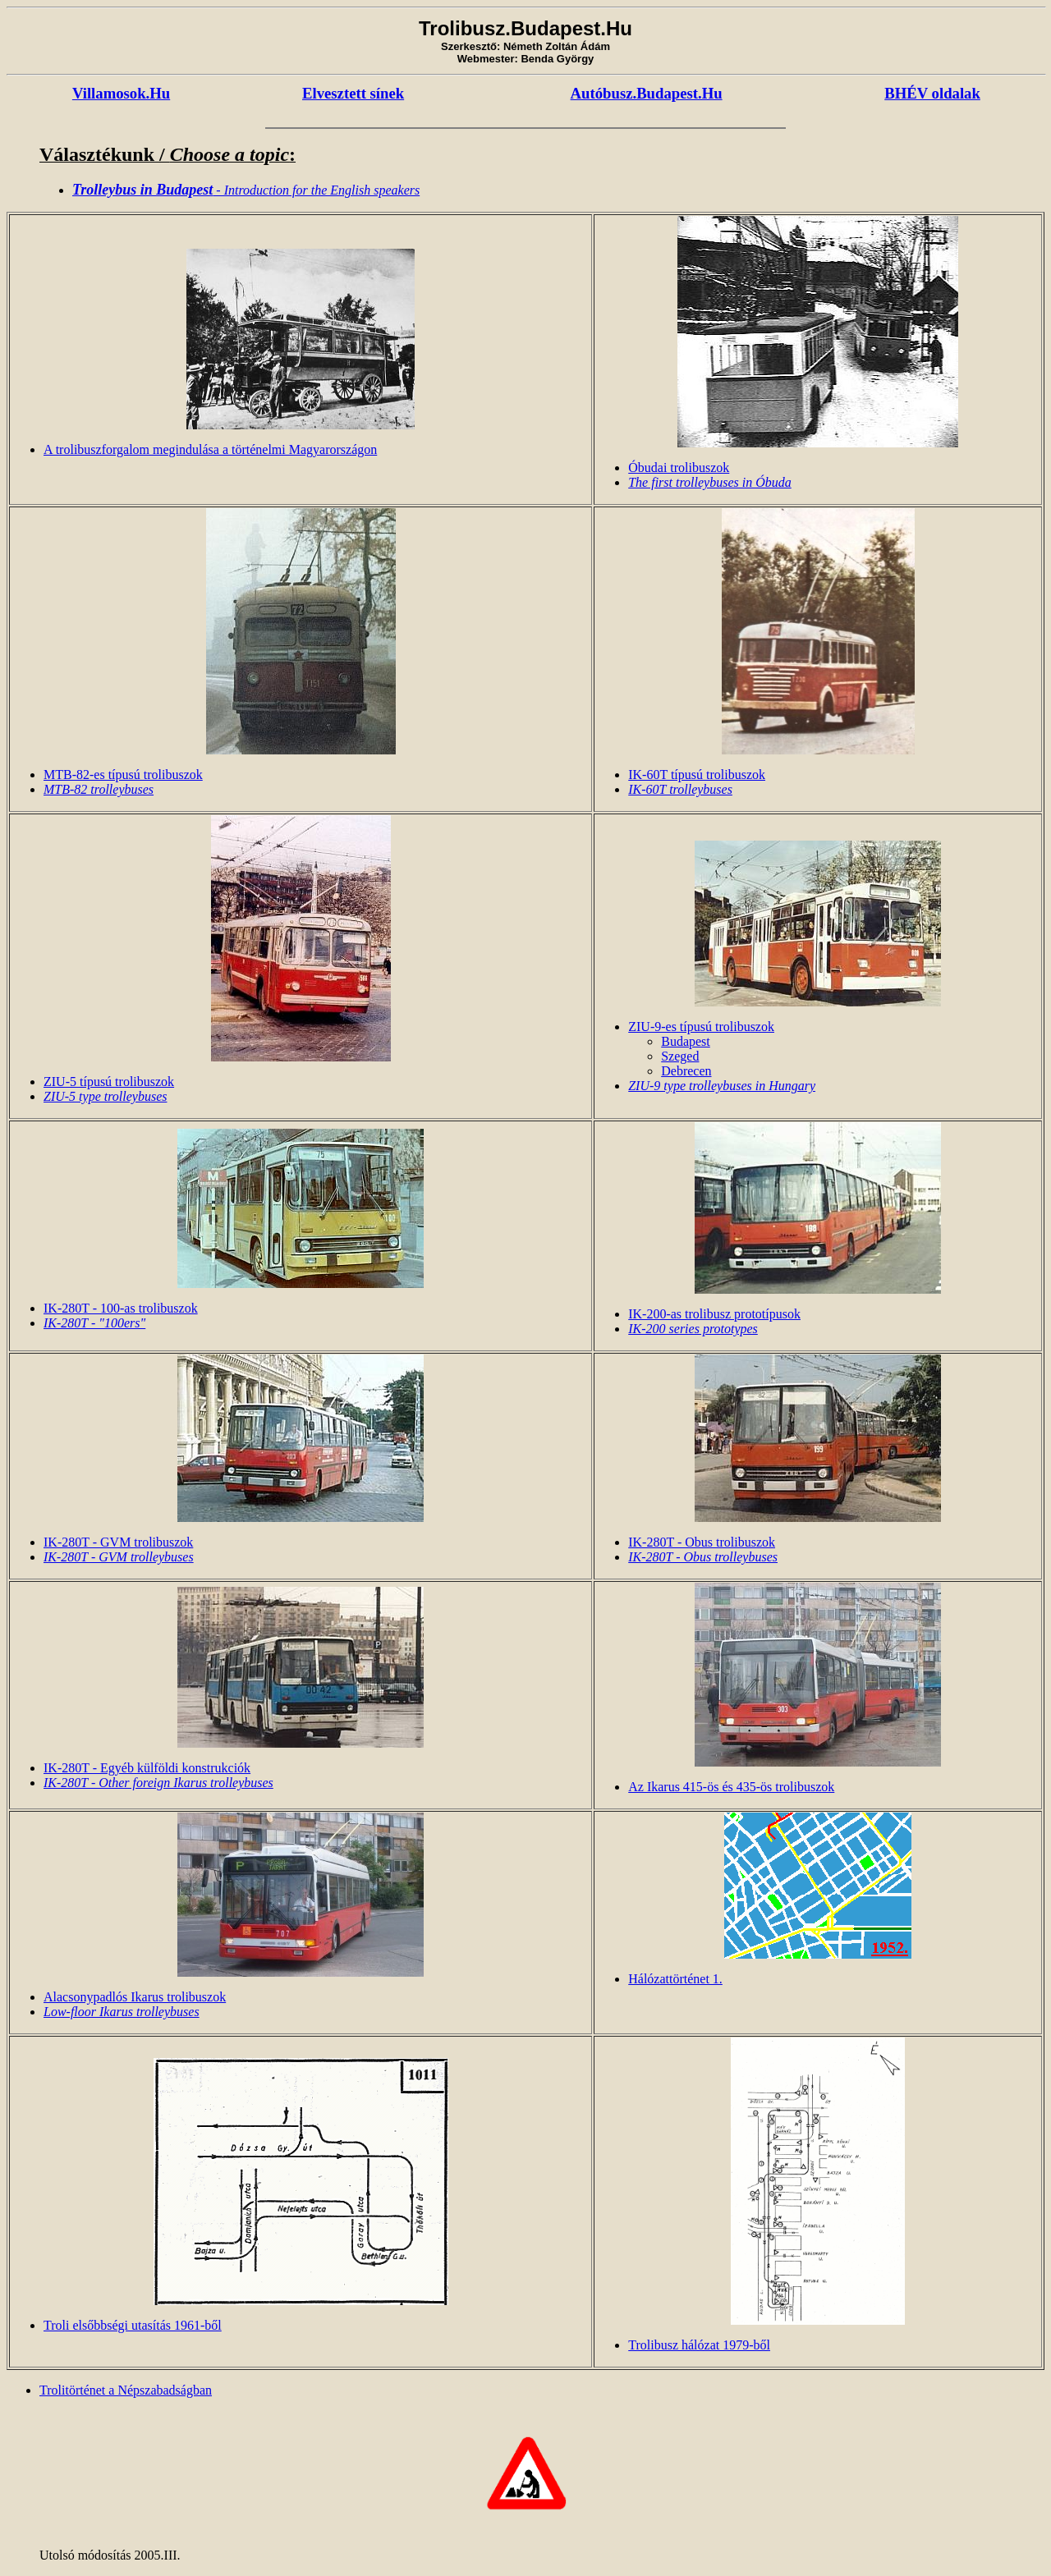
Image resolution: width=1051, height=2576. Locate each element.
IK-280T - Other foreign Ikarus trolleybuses (158, 1783)
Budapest (685, 1041)
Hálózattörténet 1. (675, 1979)
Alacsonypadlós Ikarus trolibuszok (135, 1997)
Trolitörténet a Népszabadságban (125, 2390)
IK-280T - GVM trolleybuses (119, 1557)
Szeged (680, 1056)
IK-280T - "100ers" (94, 1323)
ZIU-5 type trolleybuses (105, 1096)
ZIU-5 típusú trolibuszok (109, 1082)
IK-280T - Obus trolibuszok (701, 1542)
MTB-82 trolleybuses (99, 789)
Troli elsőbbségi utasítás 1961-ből (133, 2325)
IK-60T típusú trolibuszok (696, 775)
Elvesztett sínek (353, 93)
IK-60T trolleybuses (680, 789)
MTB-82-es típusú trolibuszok (123, 775)
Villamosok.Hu (121, 93)
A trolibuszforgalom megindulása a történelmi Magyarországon (210, 449)
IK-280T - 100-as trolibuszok (121, 1308)
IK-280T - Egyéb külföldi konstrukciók (147, 1768)
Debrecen (686, 1071)
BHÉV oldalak (932, 93)
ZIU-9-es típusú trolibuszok (701, 1027)
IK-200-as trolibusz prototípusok (714, 1314)
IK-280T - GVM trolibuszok (118, 1542)
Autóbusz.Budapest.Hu (647, 93)
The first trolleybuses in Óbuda (710, 482)
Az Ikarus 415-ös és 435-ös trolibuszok (731, 1787)
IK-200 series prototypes (693, 1329)
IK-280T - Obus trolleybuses (703, 1557)
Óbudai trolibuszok (678, 467)
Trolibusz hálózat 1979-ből (699, 2345)
